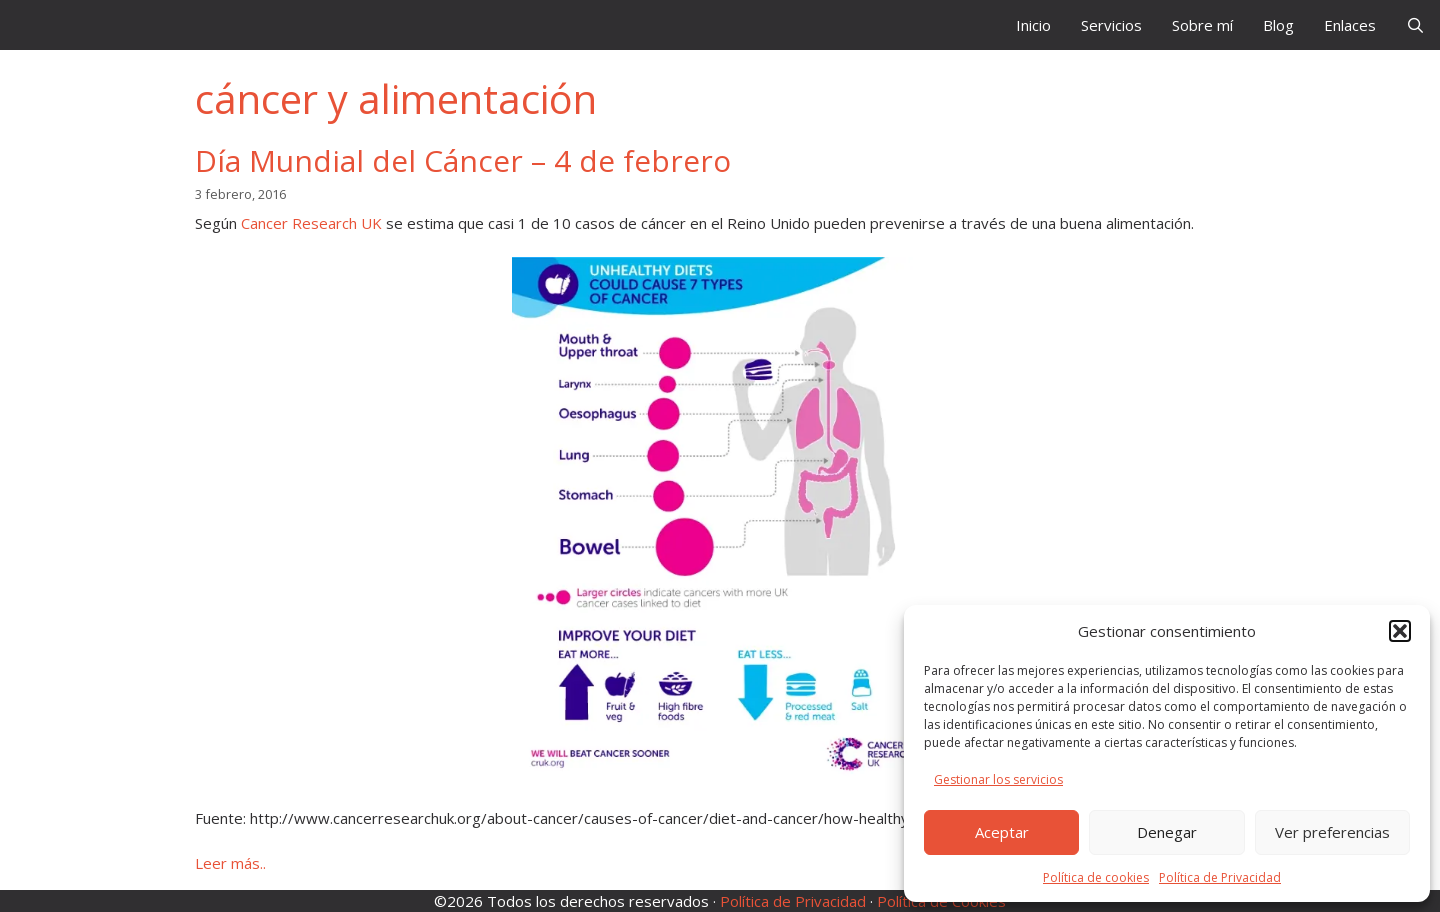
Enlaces (1350, 25)
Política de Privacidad (1220, 877)
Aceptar (1002, 832)
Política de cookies (1096, 877)
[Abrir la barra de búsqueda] (1415, 25)
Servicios (1111, 25)
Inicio (1033, 25)
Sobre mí (1202, 25)
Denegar (1167, 832)
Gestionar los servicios (998, 779)
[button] (1400, 631)
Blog (1278, 25)
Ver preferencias (1332, 832)
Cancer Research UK (311, 223)
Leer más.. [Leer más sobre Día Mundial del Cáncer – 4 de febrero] (230, 863)
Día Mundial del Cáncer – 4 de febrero (463, 160)
